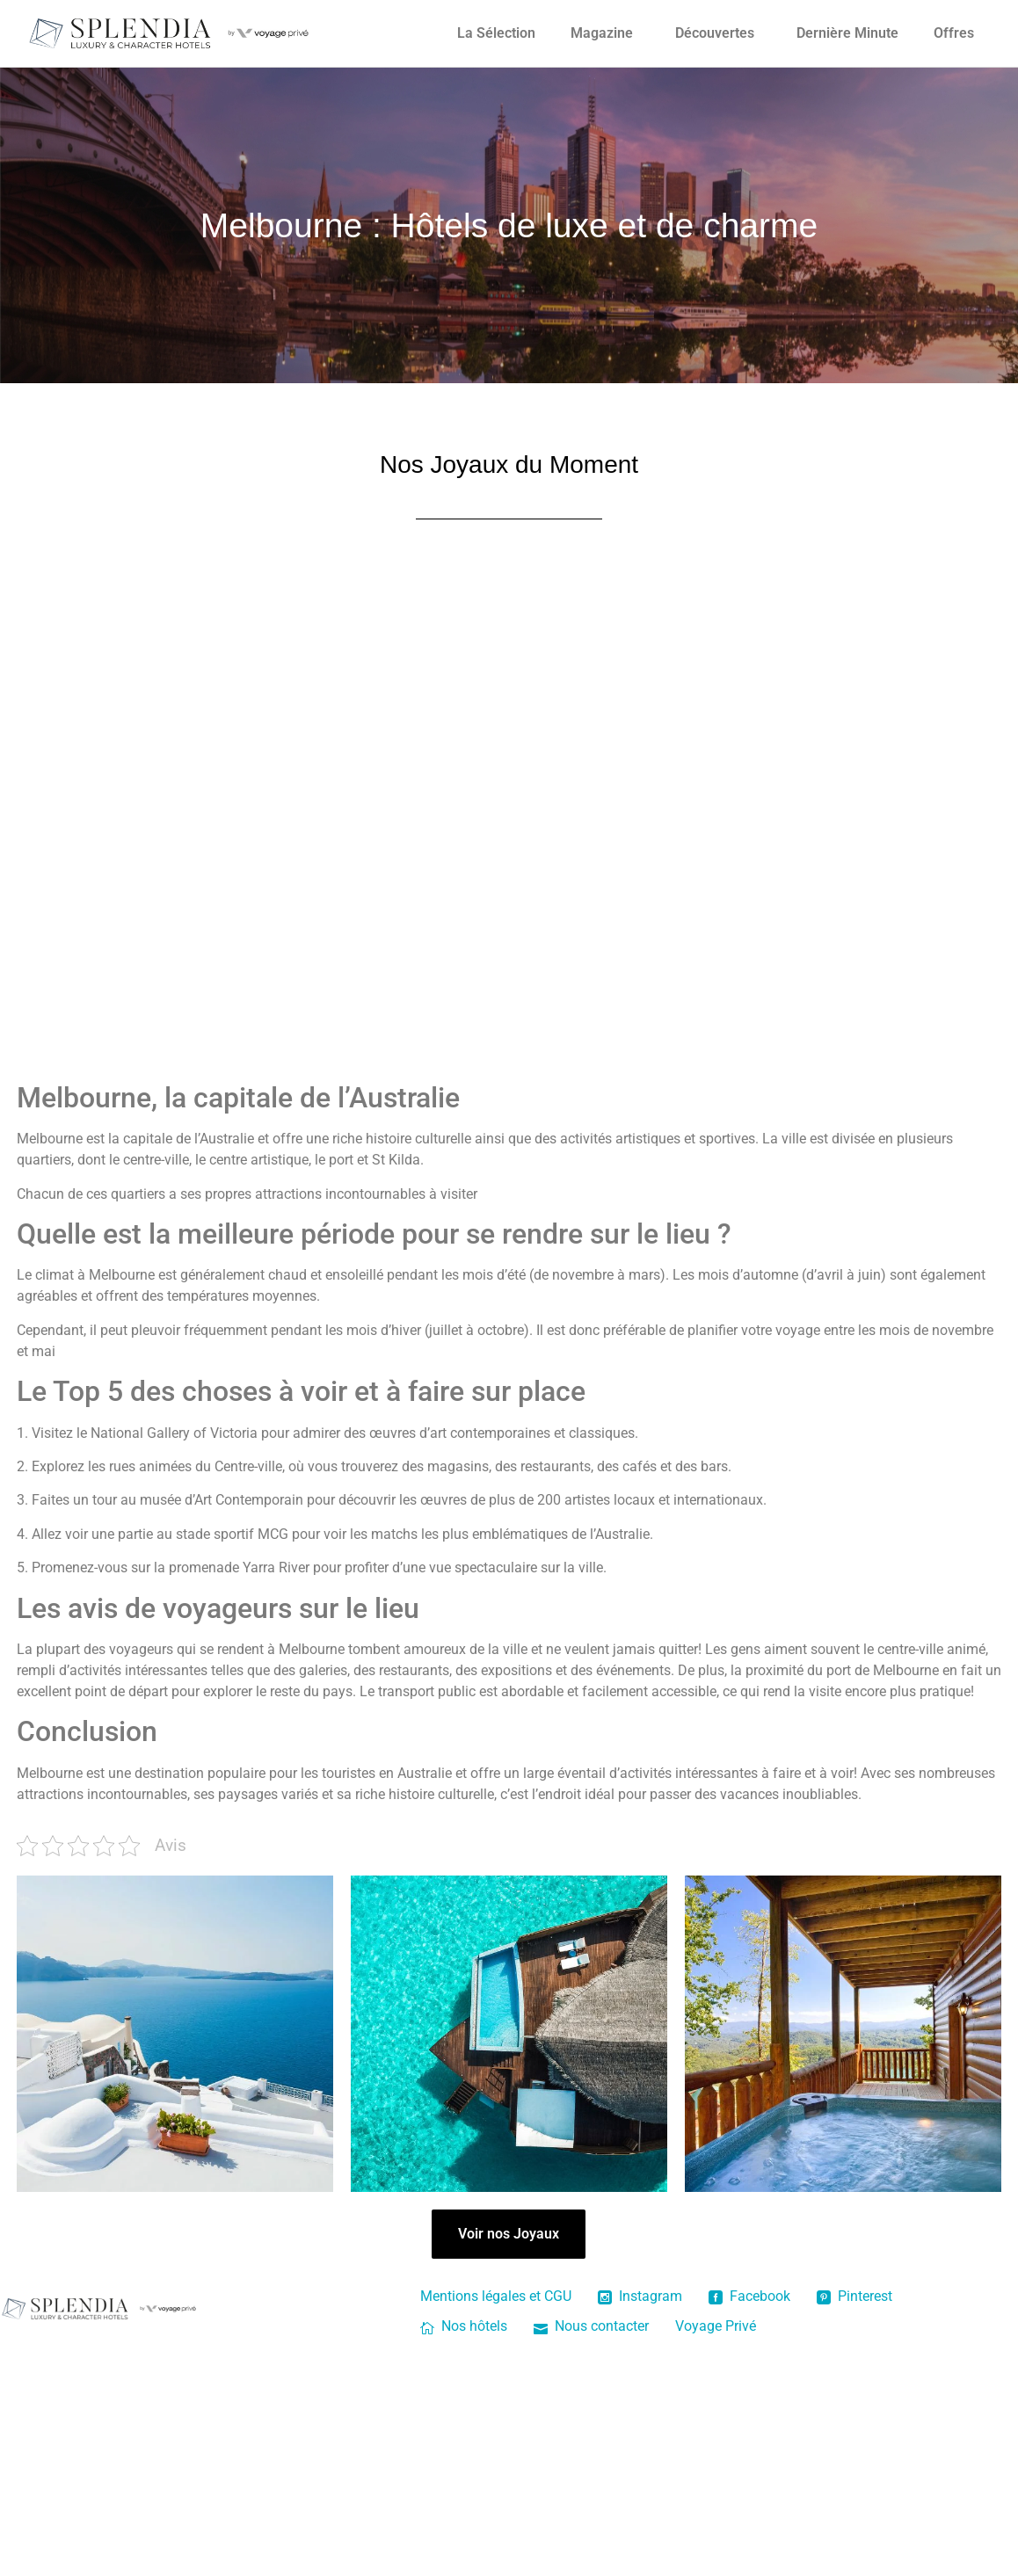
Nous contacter (591, 2326)
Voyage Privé (715, 2326)
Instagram (640, 2296)
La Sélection (496, 33)
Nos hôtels (463, 2326)
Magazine (602, 33)
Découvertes (714, 33)
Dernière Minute (847, 33)
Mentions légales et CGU (495, 2296)
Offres (954, 33)
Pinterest (854, 2296)
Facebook (749, 2296)
